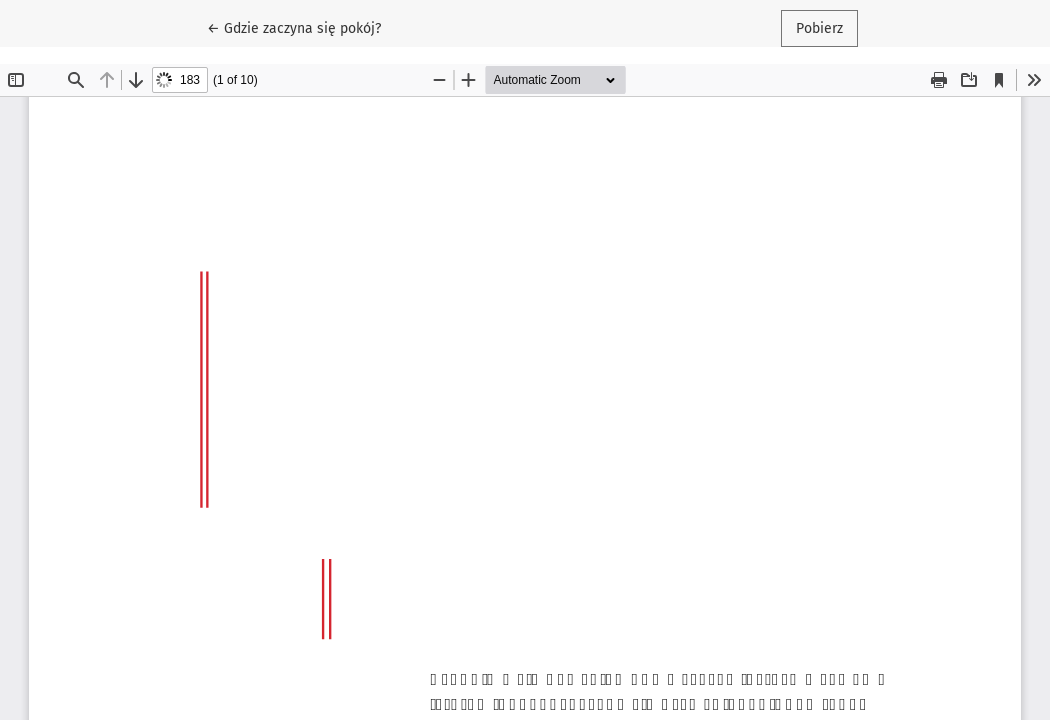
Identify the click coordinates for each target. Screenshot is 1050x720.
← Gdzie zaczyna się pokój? (301, 27)
